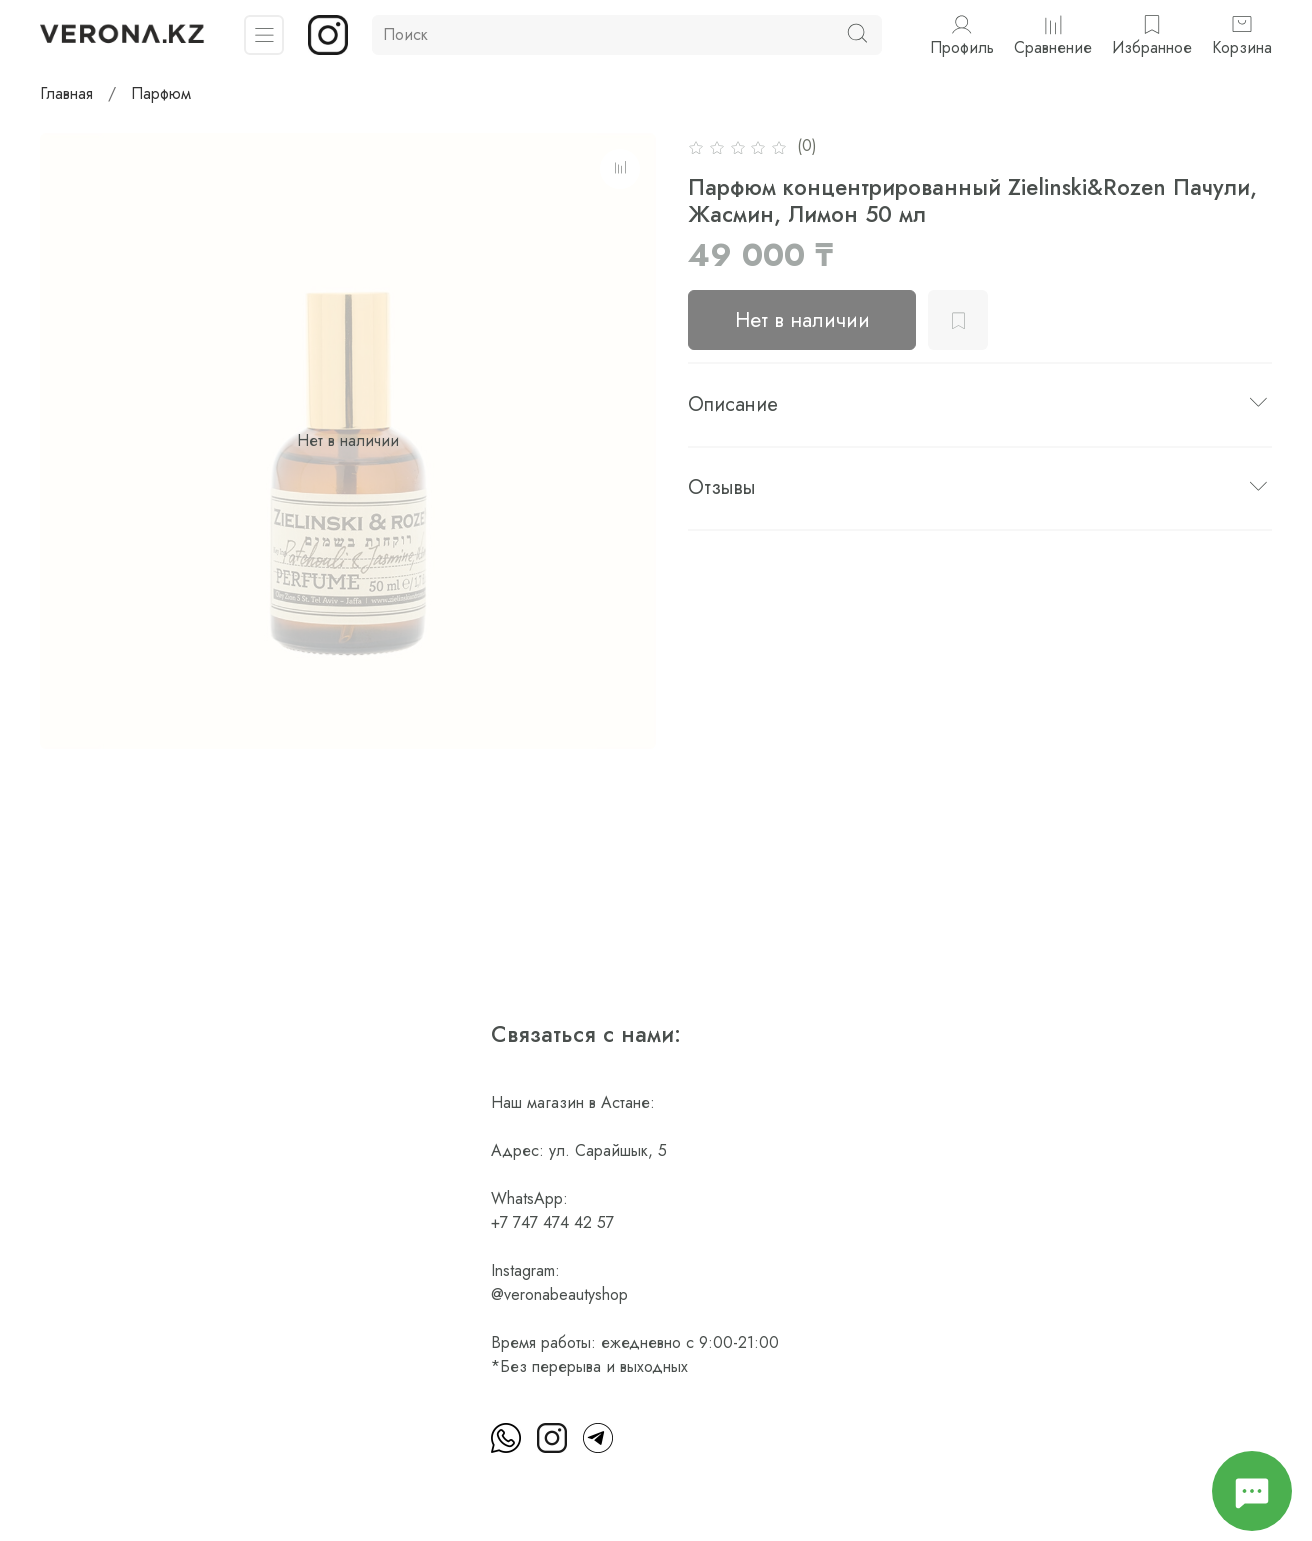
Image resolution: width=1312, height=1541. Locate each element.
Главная (66, 93)
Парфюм (161, 93)
